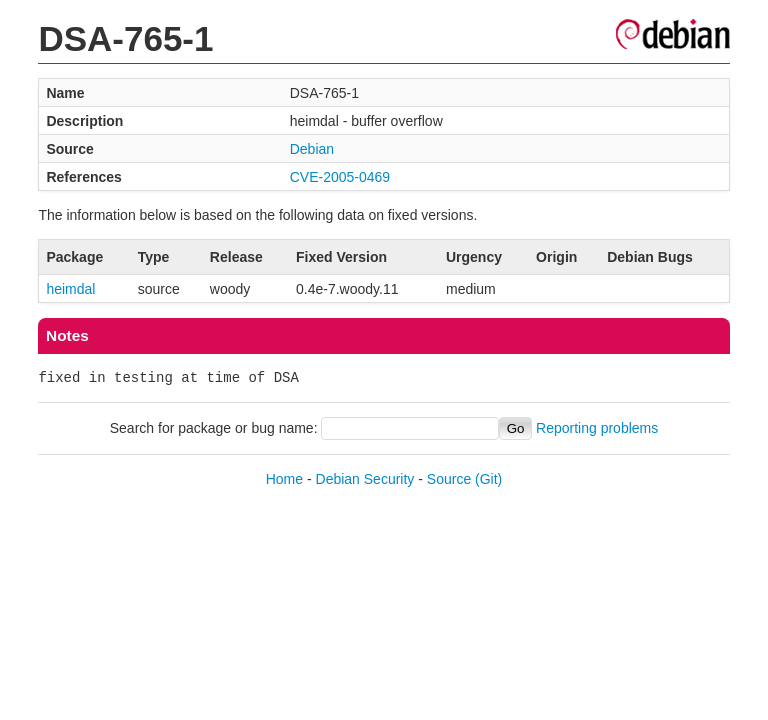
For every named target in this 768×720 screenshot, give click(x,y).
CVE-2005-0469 (340, 177)
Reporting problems (597, 428)
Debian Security (365, 479)
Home (284, 479)
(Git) (488, 479)
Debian (312, 149)
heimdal (70, 289)
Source (449, 479)
